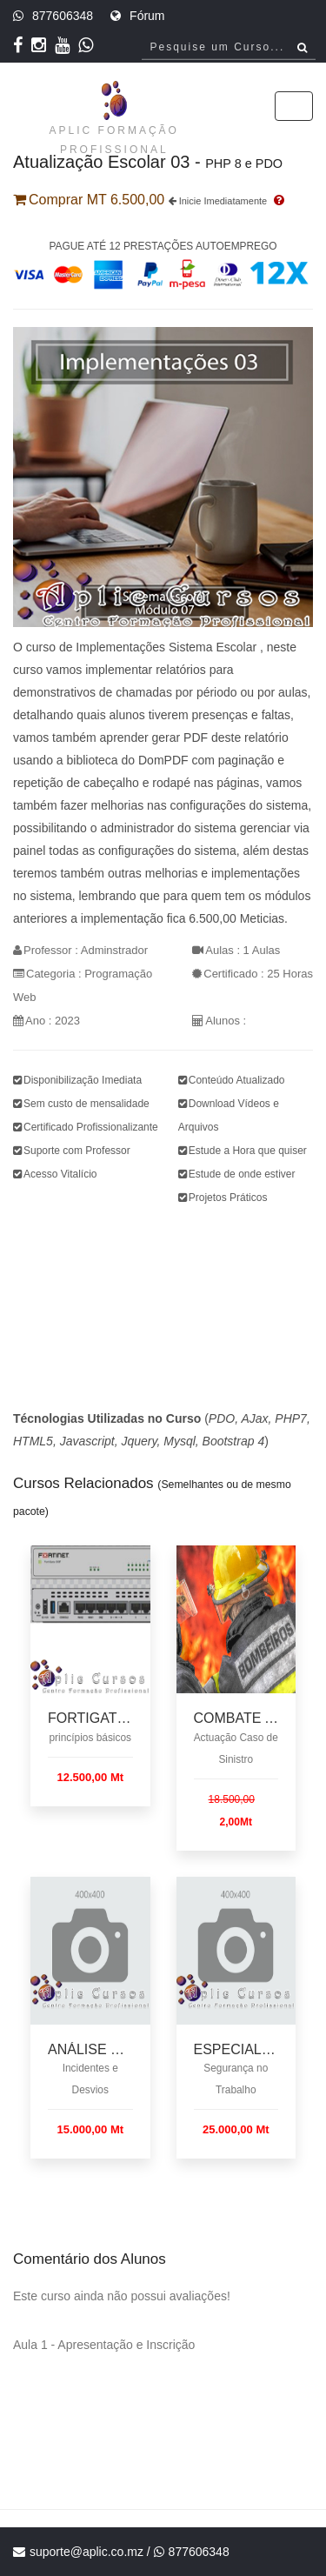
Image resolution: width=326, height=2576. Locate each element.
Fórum (147, 16)
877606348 (62, 16)
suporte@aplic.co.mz (86, 2552)
